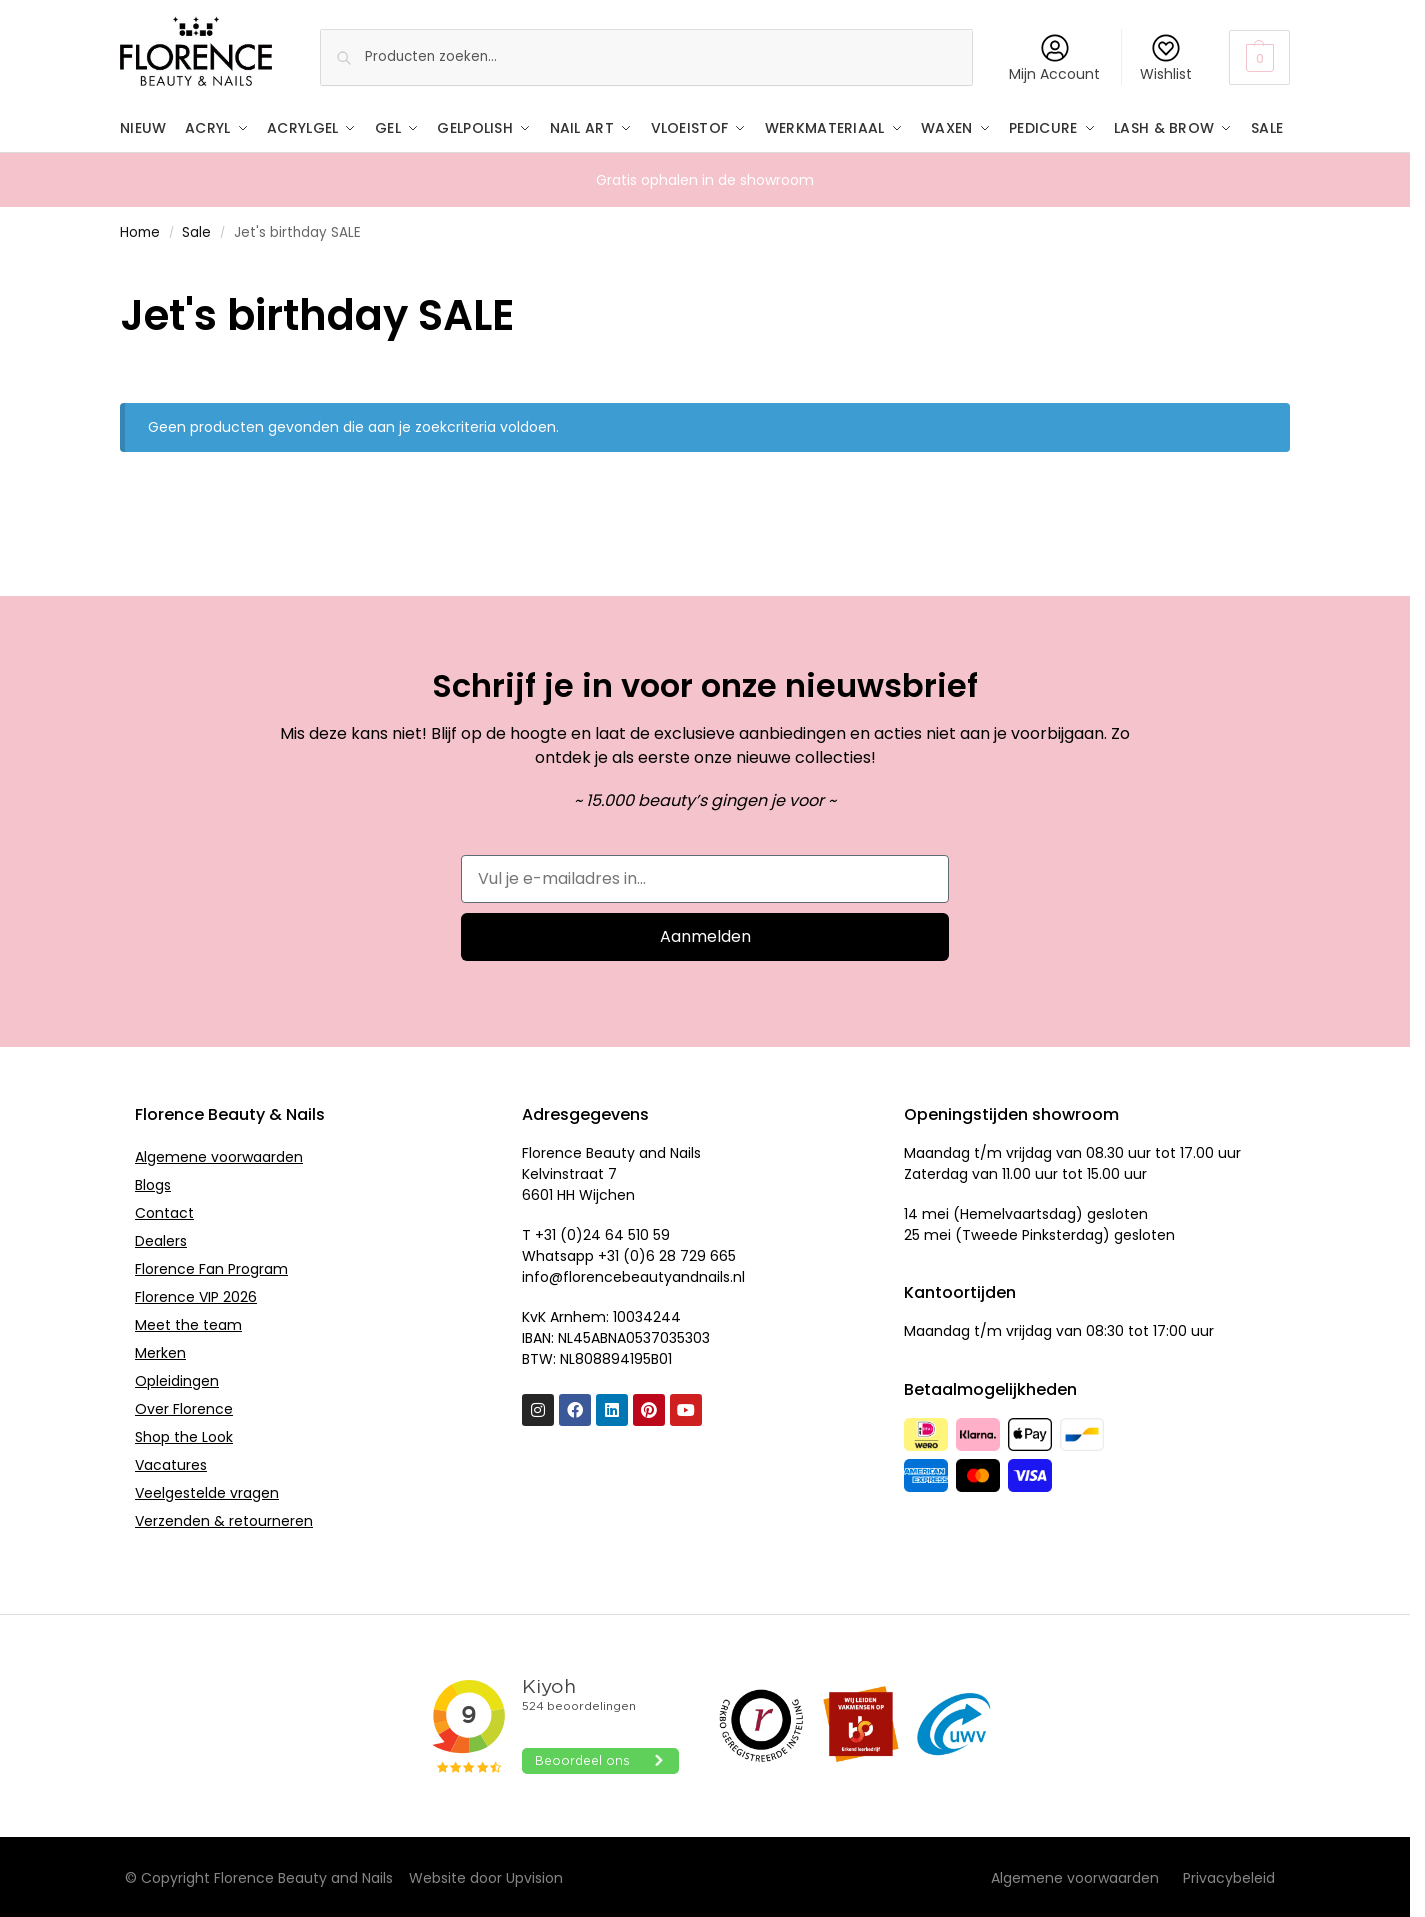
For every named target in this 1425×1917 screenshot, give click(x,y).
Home (140, 231)
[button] (1259, 57)
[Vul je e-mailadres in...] (705, 877)
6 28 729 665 (691, 1255)
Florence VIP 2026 (196, 1295)
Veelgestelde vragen (207, 1491)
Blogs (153, 1183)
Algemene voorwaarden (219, 1155)
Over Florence (184, 1407)
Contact (164, 1211)
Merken (160, 1351)
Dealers (161, 1239)
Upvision (534, 1877)
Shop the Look (184, 1435)
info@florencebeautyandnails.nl (633, 1276)
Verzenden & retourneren (224, 1519)
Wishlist (1166, 59)
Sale (196, 231)
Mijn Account (1054, 59)
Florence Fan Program (211, 1267)
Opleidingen (177, 1379)
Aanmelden (705, 934)
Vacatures (171, 1463)
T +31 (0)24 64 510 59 (596, 1234)
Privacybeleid (1229, 1877)
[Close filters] (126, 271)
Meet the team (188, 1323)
